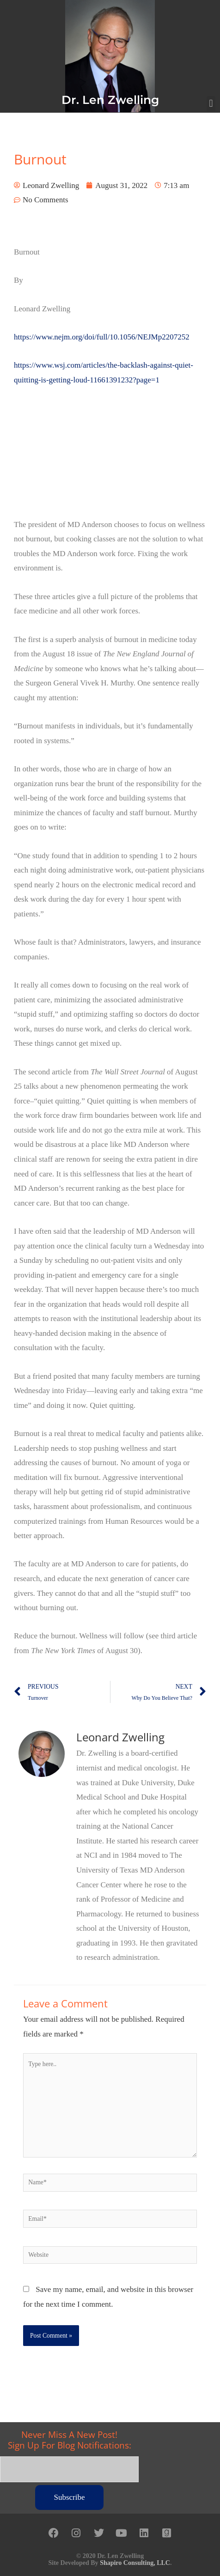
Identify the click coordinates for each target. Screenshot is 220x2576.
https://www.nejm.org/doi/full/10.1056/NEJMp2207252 (101, 337)
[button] (211, 103)
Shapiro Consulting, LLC (135, 2562)
